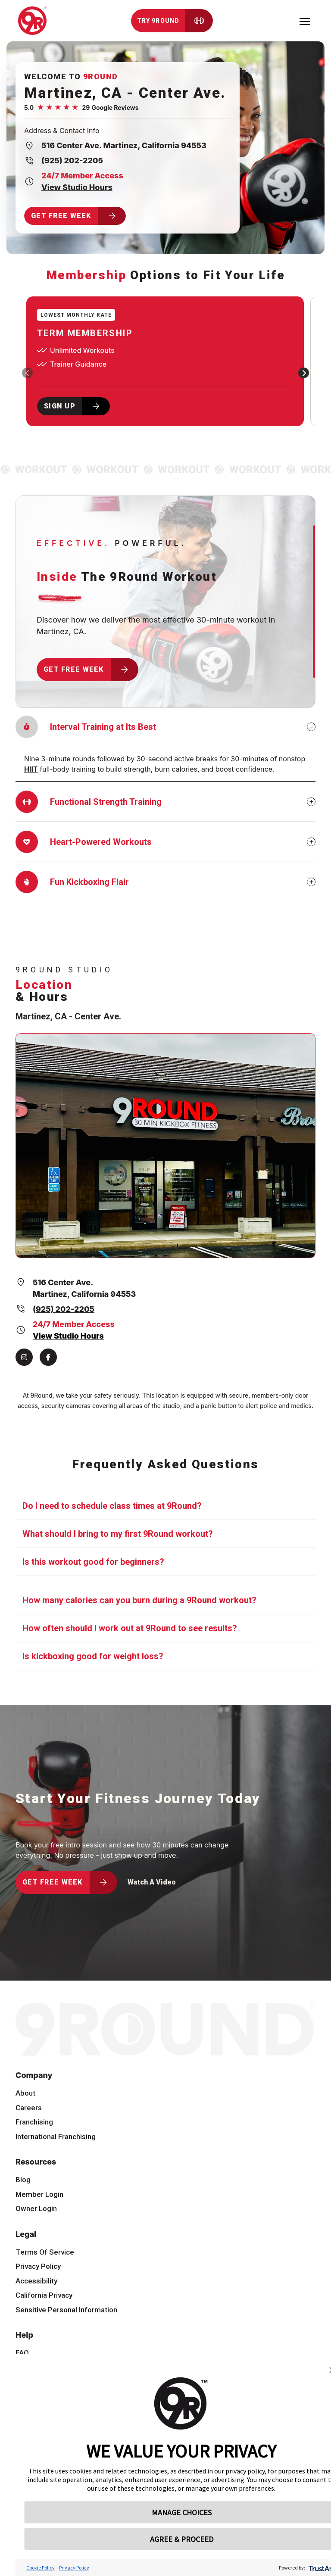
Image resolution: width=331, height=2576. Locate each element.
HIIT (31, 769)
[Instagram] (24, 1357)
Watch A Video (152, 1882)
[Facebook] (48, 1357)
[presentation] (27, 373)
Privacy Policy (74, 2567)
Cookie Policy (40, 2567)
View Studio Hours (76, 187)
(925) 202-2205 (72, 160)
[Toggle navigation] (304, 20)
